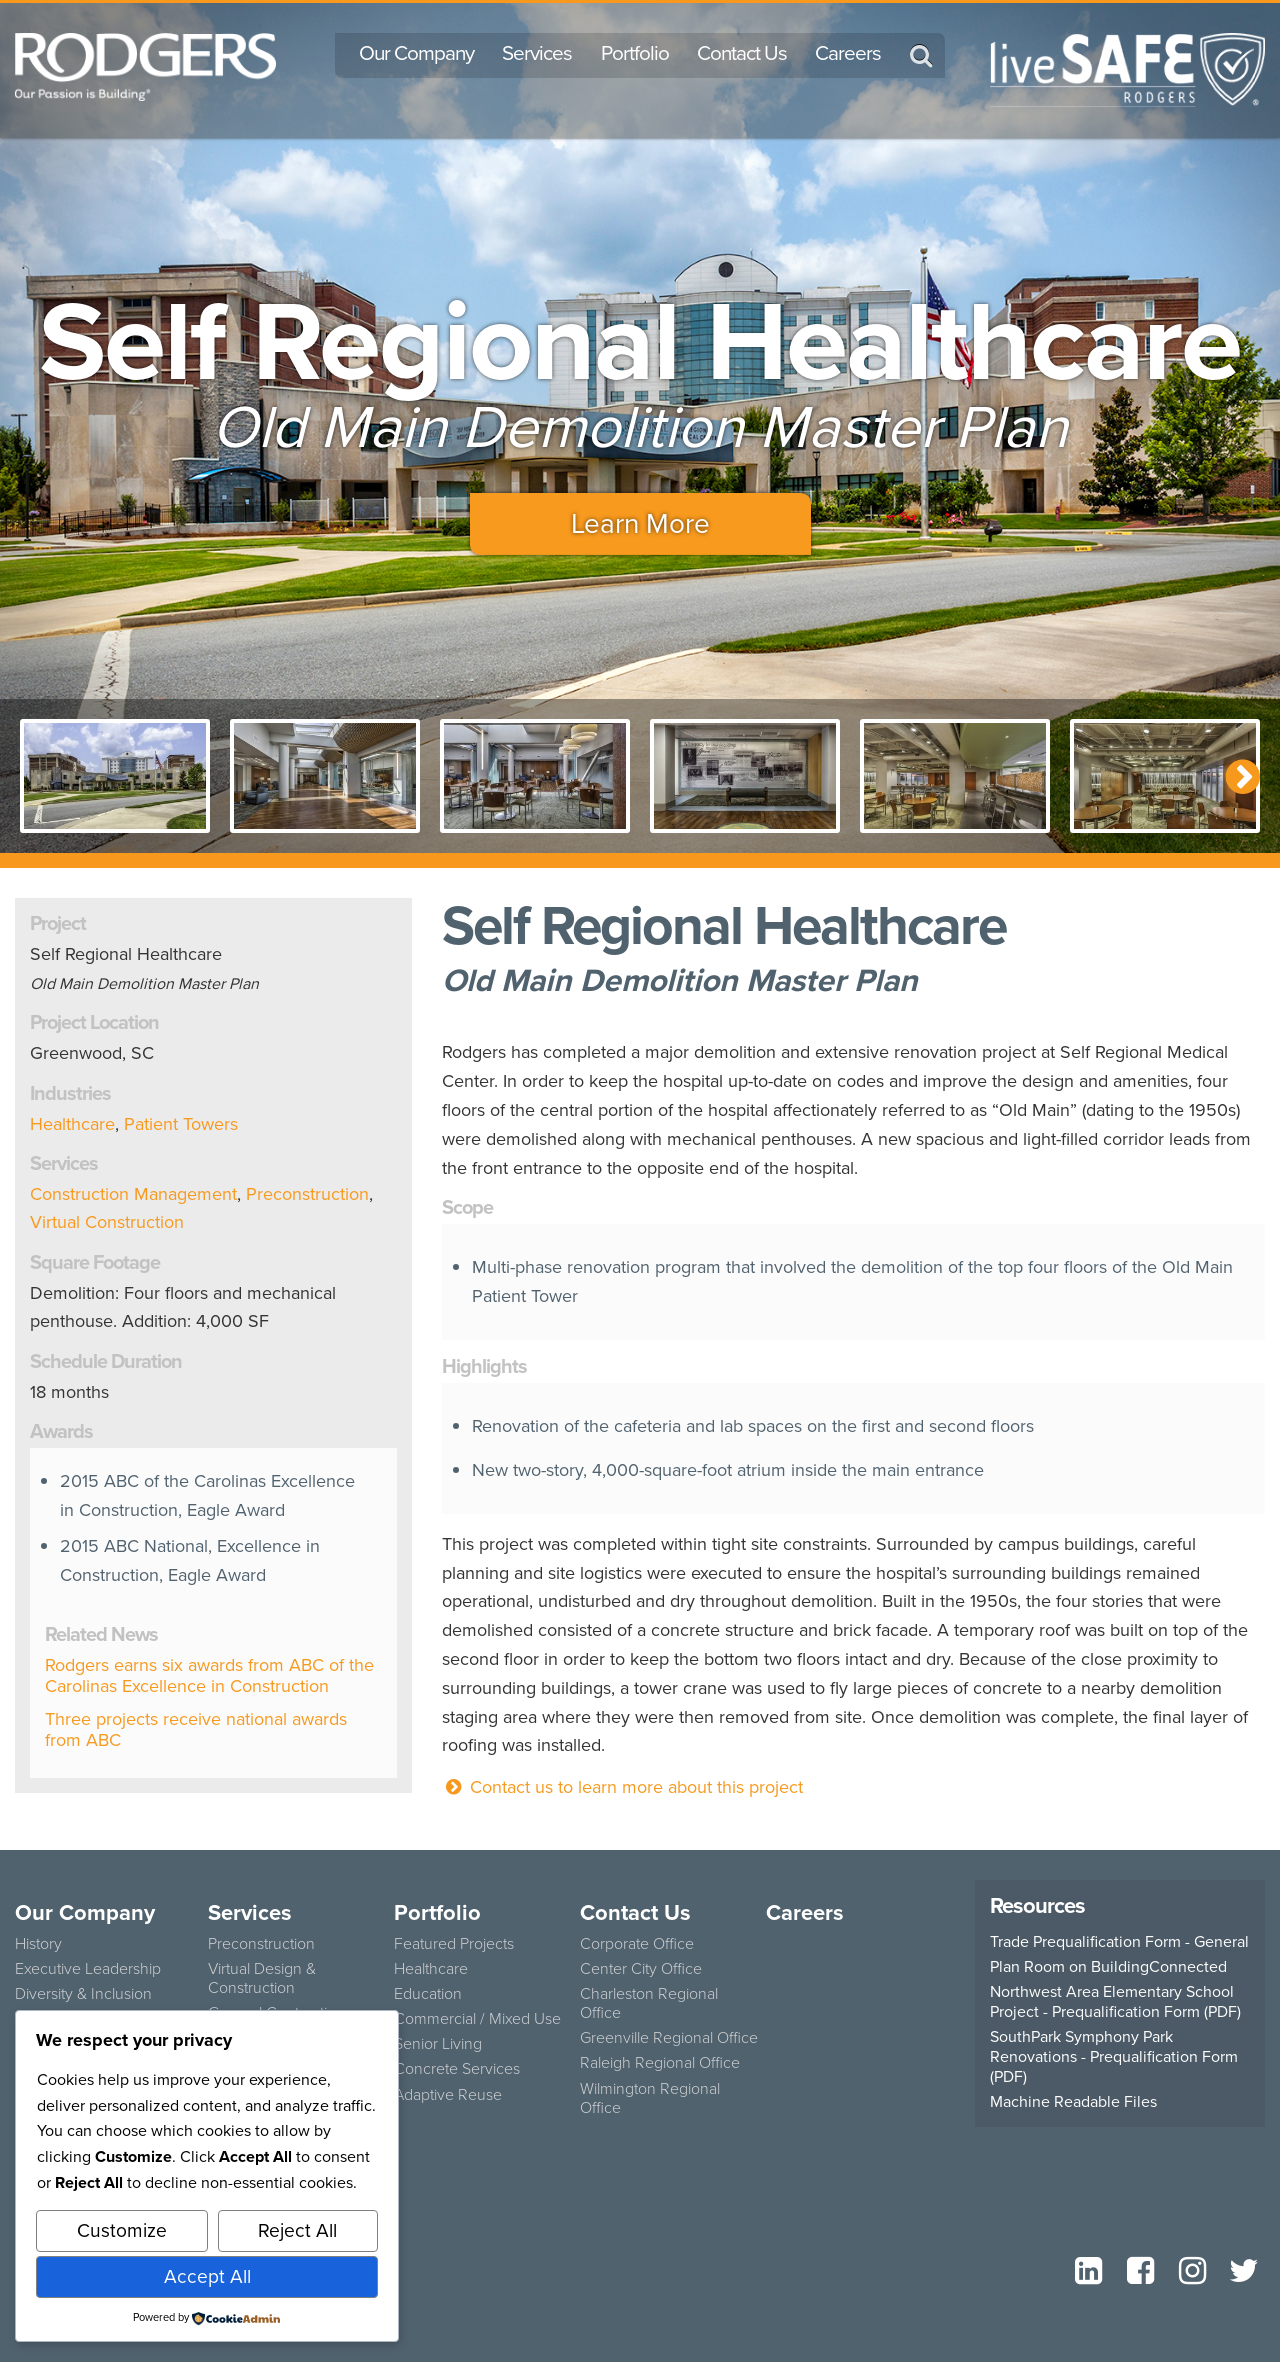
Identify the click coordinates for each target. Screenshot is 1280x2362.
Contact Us (742, 53)
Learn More (640, 523)
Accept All (207, 2276)
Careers (848, 53)
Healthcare (72, 1124)
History (38, 1943)
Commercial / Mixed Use (477, 2018)
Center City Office (641, 1968)
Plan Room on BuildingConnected (1108, 1967)
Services (537, 53)
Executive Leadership (88, 1968)
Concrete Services (457, 2068)
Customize (122, 2230)
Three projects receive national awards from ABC (196, 1730)
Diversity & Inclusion (83, 1993)
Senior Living (438, 2043)
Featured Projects (454, 1943)
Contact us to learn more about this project (622, 1787)
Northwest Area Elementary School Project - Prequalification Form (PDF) (1115, 2002)
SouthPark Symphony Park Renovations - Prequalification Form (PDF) (1114, 2057)
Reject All (297, 2230)
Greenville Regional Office (669, 2037)
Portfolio (635, 53)
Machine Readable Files (1073, 2102)
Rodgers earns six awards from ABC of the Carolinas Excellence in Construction (209, 1676)
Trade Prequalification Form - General (1119, 1942)
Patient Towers (181, 1124)
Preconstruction (307, 1194)
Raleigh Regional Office (660, 2062)
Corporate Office (637, 1943)
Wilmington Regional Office (650, 2098)
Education (428, 1993)
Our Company (416, 53)
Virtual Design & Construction (262, 1978)
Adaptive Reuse (448, 2094)
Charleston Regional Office (649, 2003)
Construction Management (133, 1194)
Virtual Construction (107, 1222)
